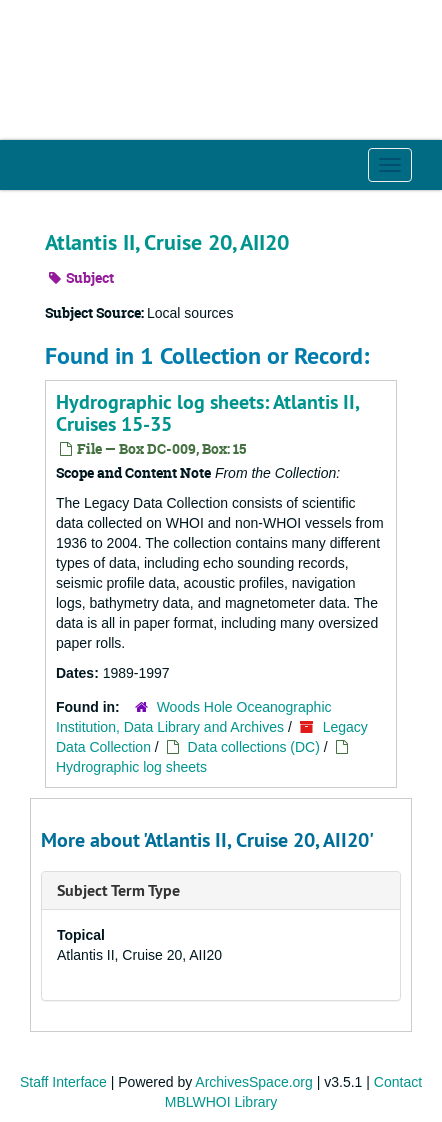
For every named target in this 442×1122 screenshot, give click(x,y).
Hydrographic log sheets (131, 767)
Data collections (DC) (254, 747)
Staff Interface (63, 1082)
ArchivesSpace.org (254, 1082)
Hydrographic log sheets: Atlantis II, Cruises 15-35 (207, 413)
